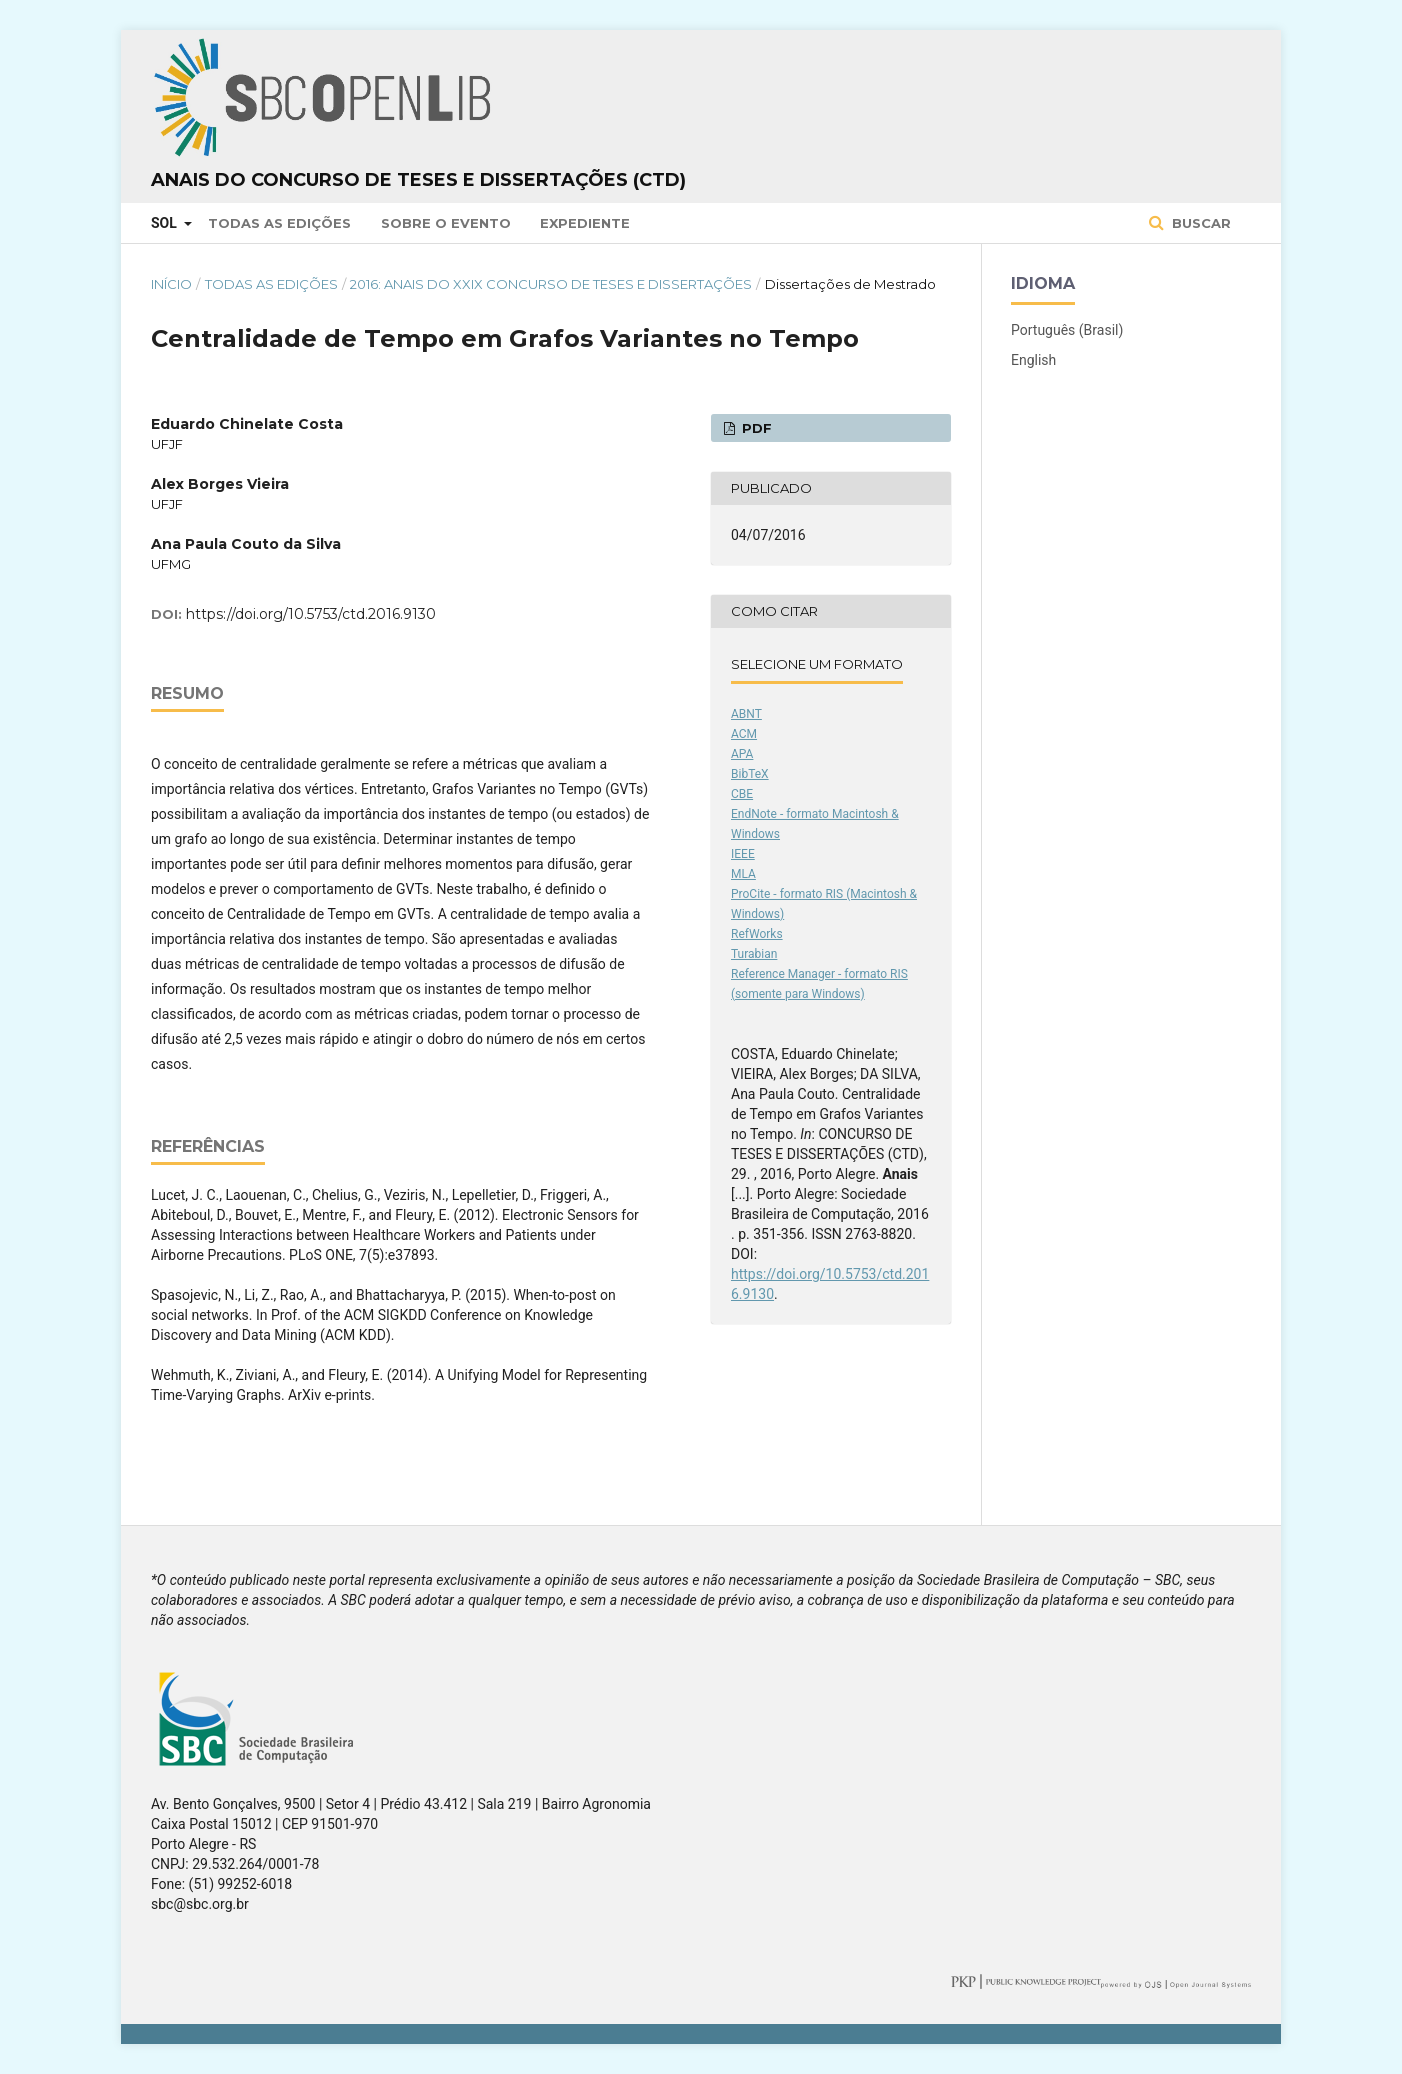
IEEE (743, 854)
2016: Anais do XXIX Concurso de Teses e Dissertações (551, 284)
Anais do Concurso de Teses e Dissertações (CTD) (418, 180)
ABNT (746, 714)
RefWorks (757, 934)
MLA (743, 874)
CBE (742, 794)
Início (171, 284)
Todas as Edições (279, 223)
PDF (755, 428)
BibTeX (750, 774)
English (1033, 360)
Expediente (585, 223)
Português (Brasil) (1067, 330)
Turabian (754, 954)
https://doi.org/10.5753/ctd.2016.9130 (311, 614)
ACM (744, 734)
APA (742, 754)
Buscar (1199, 223)
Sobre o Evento (446, 223)
